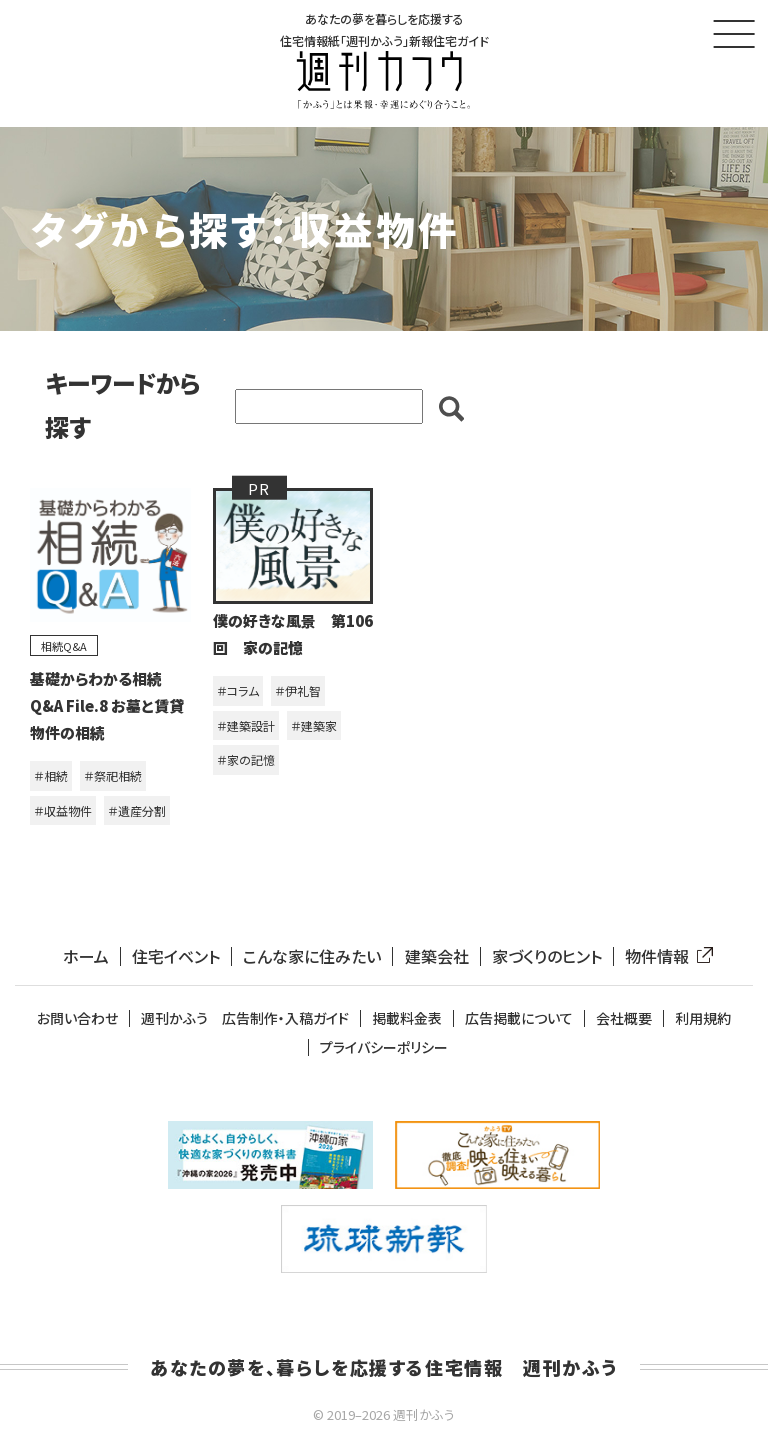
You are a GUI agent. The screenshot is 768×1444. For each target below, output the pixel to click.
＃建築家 (314, 725)
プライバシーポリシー (384, 1047)
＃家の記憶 (246, 759)
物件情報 (665, 956)
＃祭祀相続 (113, 775)
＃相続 (51, 775)
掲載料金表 (407, 1018)
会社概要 (624, 1018)
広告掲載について (519, 1018)
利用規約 (703, 1018)
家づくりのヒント (547, 956)
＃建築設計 (246, 725)
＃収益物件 (63, 810)
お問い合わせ (77, 1018)
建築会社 (437, 956)
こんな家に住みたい (312, 956)
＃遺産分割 (137, 810)
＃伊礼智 (298, 690)
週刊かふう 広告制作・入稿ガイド (245, 1018)
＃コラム (238, 690)
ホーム (86, 956)
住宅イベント (176, 956)
